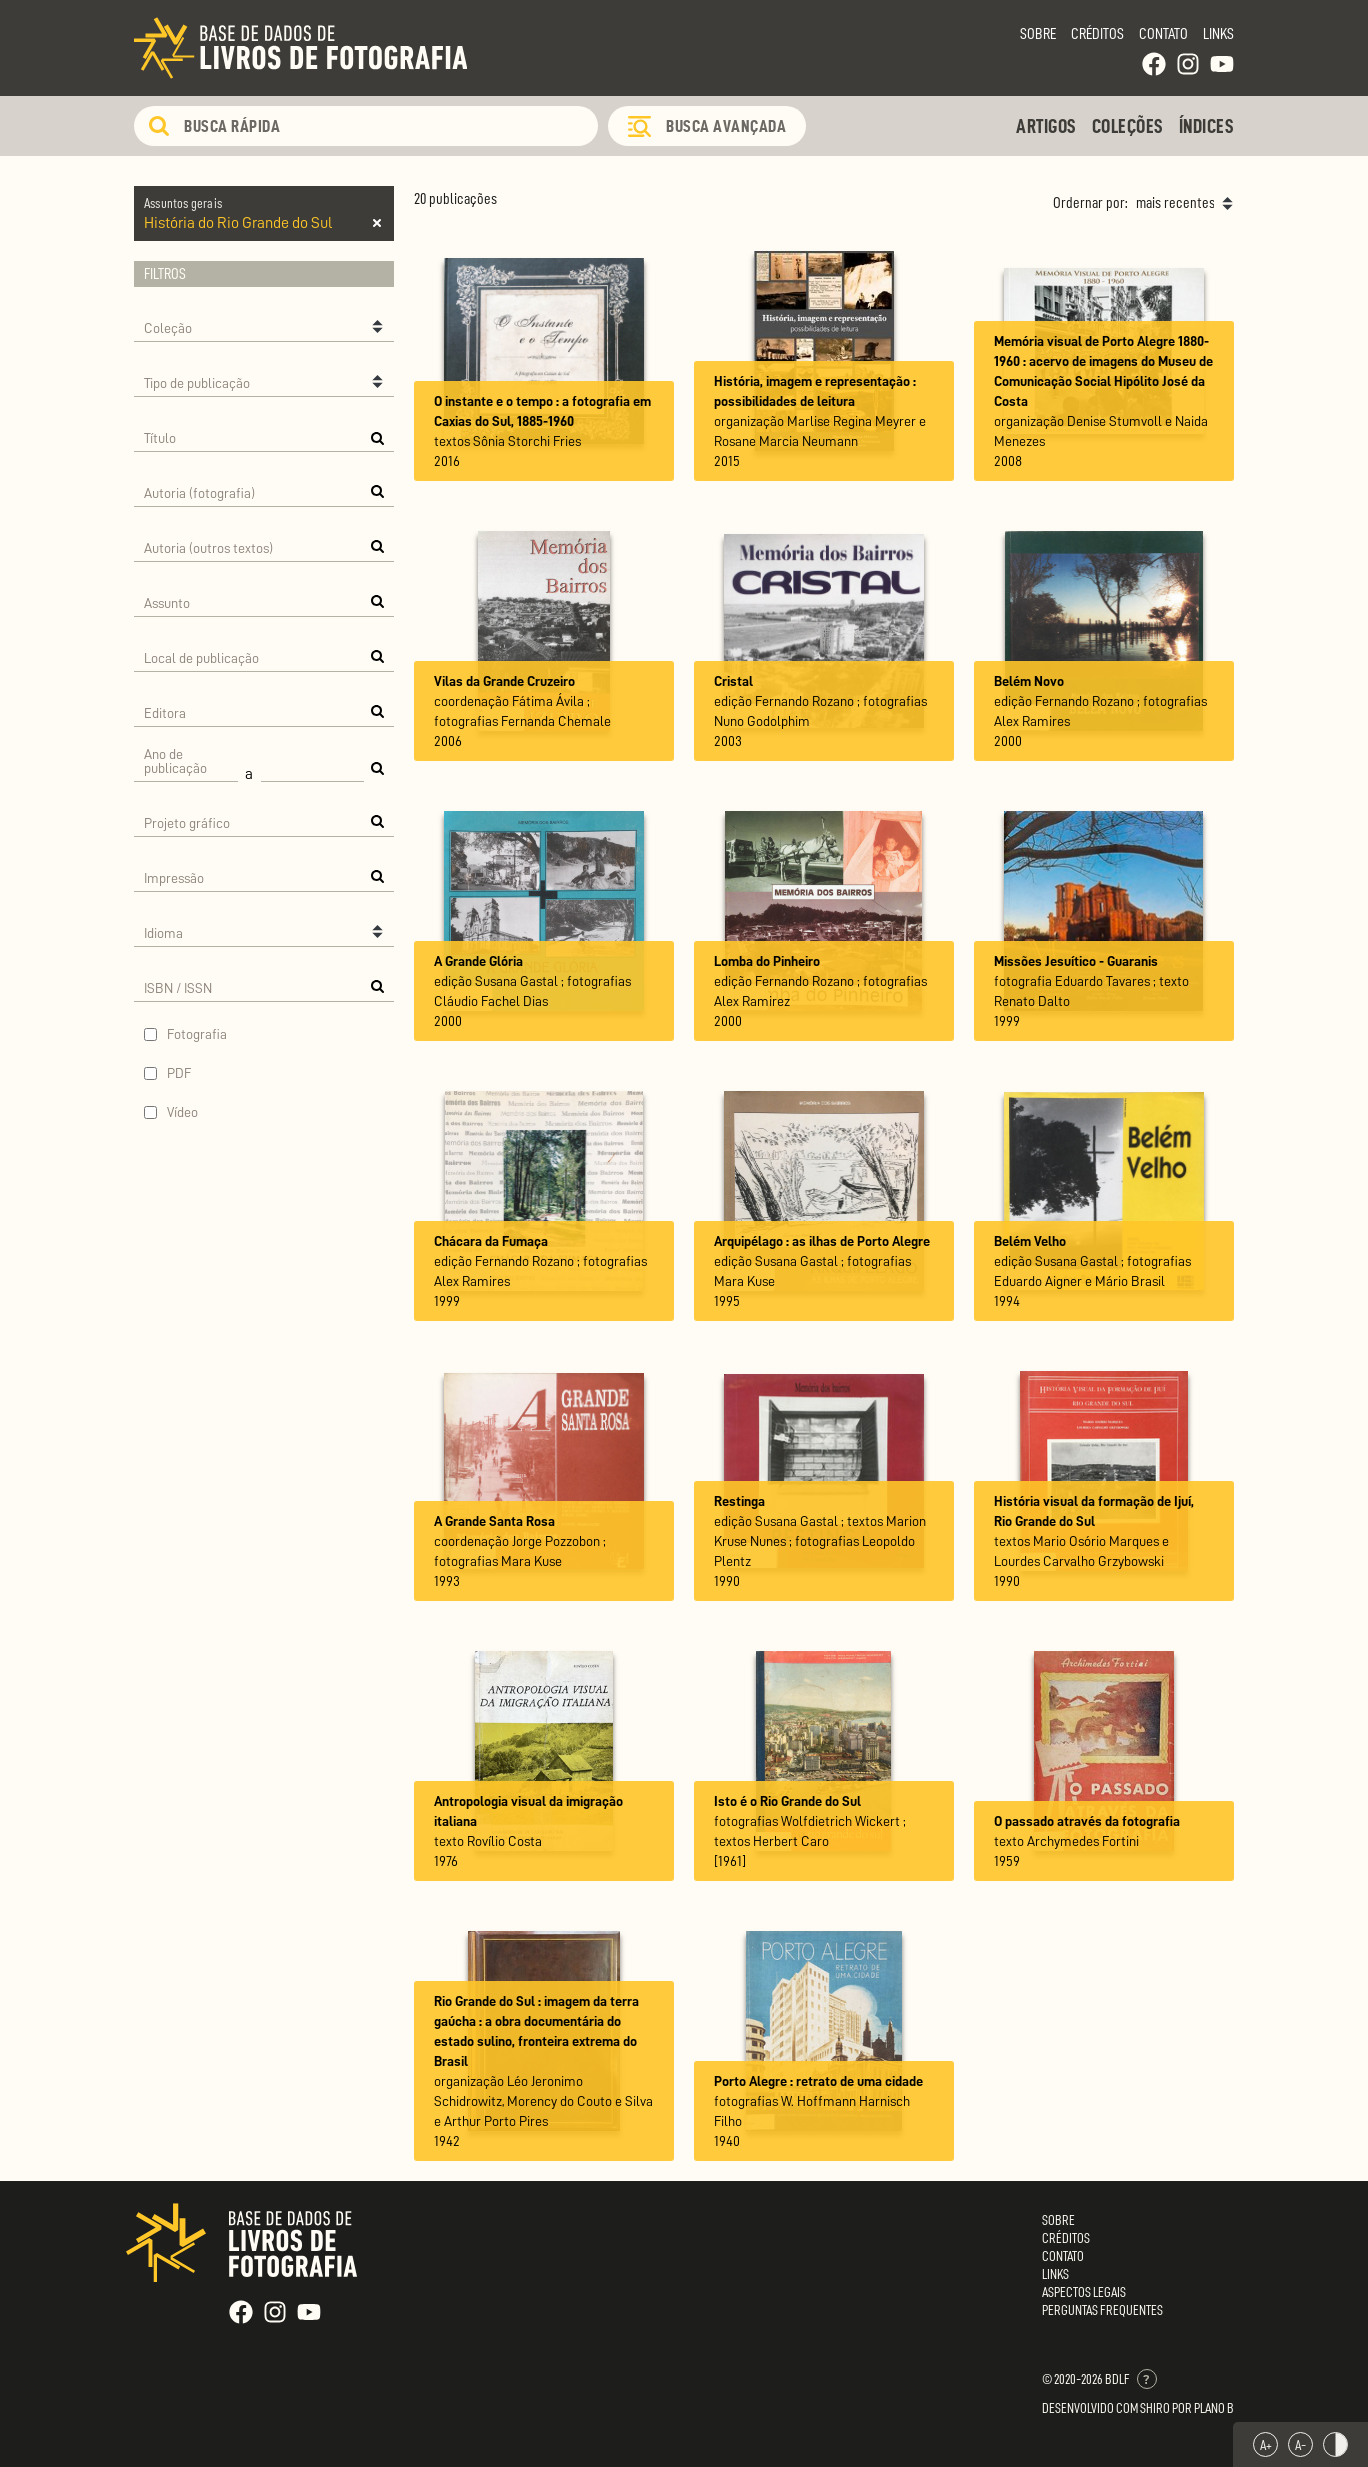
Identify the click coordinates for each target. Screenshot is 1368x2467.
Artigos (1046, 126)
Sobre (1038, 34)
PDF (179, 1073)
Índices (1207, 126)
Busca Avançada (726, 126)
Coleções (1128, 126)
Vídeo (182, 1112)
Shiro (1155, 2408)
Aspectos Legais (1084, 2292)
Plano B (1214, 2408)
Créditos (1097, 34)
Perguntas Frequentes (1102, 2310)
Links (1218, 34)
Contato (1163, 34)
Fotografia (197, 1034)
